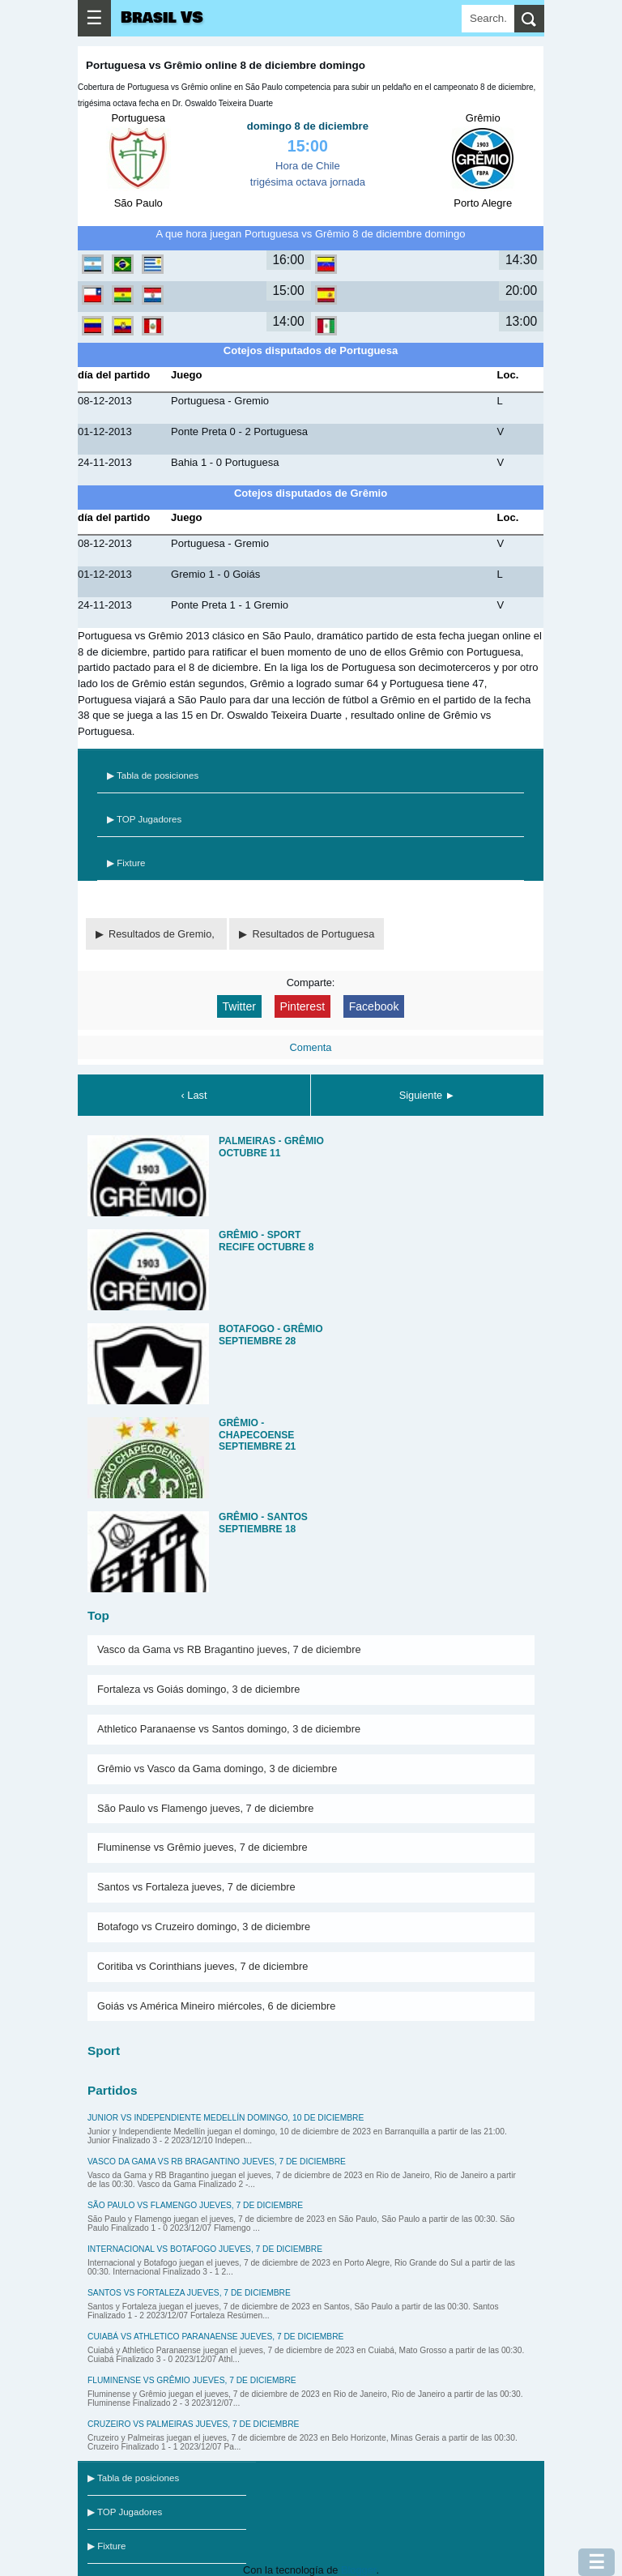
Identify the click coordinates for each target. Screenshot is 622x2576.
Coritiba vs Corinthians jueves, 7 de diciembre (202, 1966)
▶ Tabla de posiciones (152, 775)
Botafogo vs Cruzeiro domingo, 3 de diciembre (203, 1926)
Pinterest (303, 1006)
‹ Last (194, 1095)
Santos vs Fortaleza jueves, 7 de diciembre (196, 1887)
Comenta (311, 1047)
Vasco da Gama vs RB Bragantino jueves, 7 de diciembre (229, 1649)
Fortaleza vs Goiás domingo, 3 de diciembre (198, 1689)
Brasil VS (162, 17)
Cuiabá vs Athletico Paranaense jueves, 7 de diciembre (215, 2336)
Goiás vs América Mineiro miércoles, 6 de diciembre (216, 2006)
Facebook (374, 1006)
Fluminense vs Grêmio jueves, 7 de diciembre (202, 1847)
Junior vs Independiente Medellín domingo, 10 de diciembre (225, 2117)
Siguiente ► (427, 1095)
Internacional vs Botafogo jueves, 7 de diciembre (204, 2249)
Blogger (358, 2570)
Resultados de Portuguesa (313, 934)
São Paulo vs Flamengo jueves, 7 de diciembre (205, 1808)
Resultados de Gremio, (163, 934)
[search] (529, 18)
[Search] (488, 18)
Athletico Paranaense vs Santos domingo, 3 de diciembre (228, 1729)
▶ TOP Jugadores (144, 819)
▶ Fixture (126, 863)
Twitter (239, 1006)
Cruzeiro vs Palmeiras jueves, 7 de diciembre (193, 2424)
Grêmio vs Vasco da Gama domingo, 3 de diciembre (217, 1768)
